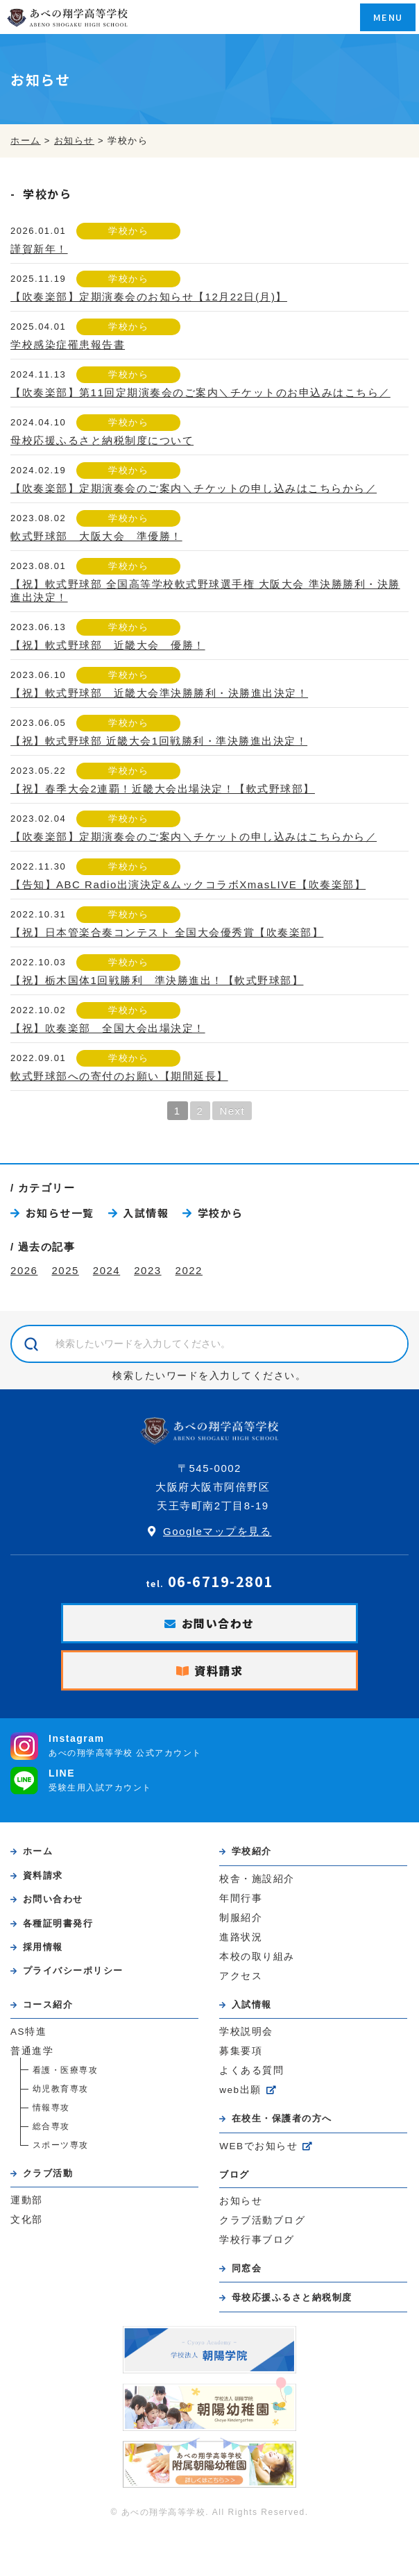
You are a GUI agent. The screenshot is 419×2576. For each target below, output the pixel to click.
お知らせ (240, 2201)
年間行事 (240, 1898)
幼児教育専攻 (61, 2089)
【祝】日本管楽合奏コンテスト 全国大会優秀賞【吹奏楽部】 (166, 932)
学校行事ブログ (257, 2240)
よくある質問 (251, 2070)
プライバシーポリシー (73, 1970)
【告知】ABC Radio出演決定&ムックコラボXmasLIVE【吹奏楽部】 (188, 884)
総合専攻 (51, 2126)
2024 (106, 1270)
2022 (189, 1270)
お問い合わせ (218, 1623)
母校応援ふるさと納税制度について (102, 440)
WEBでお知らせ (258, 2146)
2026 (23, 1270)
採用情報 (43, 1947)
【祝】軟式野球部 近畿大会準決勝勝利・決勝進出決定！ (159, 693)
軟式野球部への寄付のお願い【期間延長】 (119, 1076)
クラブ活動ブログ (262, 2220)
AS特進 (28, 2031)
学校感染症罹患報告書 (67, 344)
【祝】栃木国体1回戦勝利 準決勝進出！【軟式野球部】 (156, 980)
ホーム (38, 1851)
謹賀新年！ (39, 249)
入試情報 (146, 1212)
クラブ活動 (48, 2173)
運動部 (26, 2200)
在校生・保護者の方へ (282, 2118)
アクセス (240, 1976)
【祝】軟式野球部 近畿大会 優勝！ (107, 645)
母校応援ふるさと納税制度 (292, 2297)
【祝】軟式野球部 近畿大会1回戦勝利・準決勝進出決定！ (158, 741)
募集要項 (240, 2051)
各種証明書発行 (58, 1923)
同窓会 (247, 2268)
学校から (128, 231)
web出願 (240, 2090)
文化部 (26, 2219)
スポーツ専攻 (61, 2145)
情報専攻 (51, 2107)
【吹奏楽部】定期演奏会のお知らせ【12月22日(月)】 (148, 297)
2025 (64, 1270)
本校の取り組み (257, 1956)
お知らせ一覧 (60, 1212)
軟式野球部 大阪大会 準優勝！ (96, 536)
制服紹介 (240, 1918)
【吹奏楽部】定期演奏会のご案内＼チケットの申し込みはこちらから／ (193, 488)
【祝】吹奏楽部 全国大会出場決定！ (107, 1028)
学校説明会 (246, 2031)
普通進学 (31, 2051)
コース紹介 (48, 2004)
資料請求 (218, 1670)
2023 (147, 1270)
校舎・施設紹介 (257, 1879)
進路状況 (240, 1937)
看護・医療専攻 (66, 2070)
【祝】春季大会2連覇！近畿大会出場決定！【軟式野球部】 (162, 789)
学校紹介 (252, 1851)
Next (232, 1111)
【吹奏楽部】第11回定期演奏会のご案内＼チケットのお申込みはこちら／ (200, 392)
